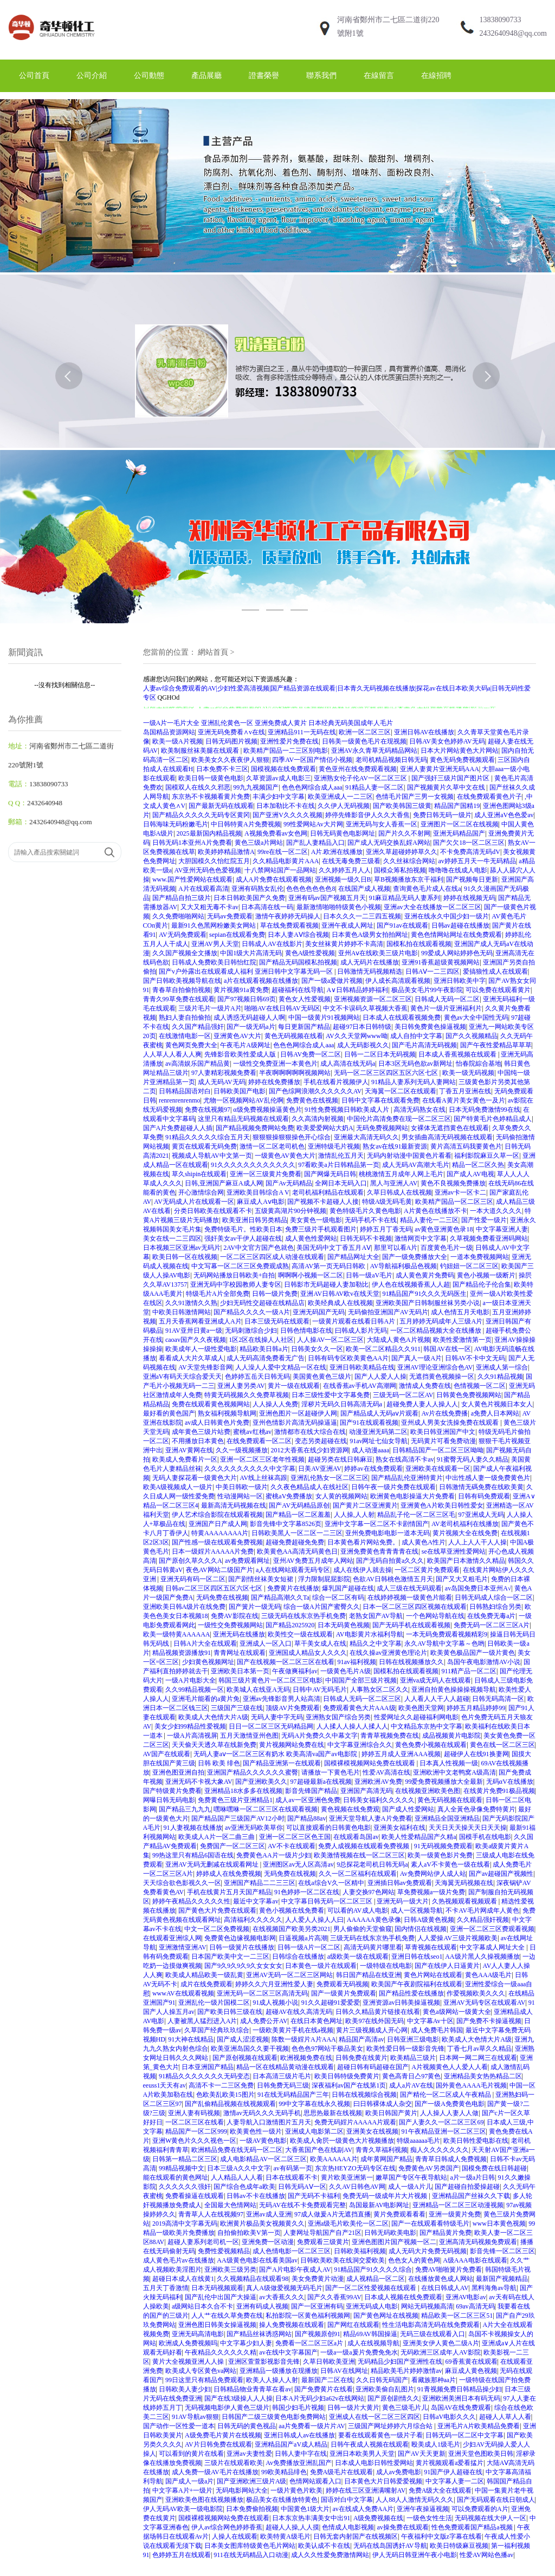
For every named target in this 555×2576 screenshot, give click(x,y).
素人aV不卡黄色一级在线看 (450, 1864)
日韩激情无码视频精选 (369, 971)
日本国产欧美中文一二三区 (230, 1956)
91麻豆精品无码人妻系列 (404, 898)
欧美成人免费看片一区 (184, 1459)
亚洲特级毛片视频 (334, 1146)
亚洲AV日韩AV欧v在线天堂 (339, 1293)
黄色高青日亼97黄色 (411, 2076)
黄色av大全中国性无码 (476, 1017)
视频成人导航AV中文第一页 (212, 1155)
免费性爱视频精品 (224, 2251)
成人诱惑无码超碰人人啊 (249, 1017)
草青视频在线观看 (431, 1947)
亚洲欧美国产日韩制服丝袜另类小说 (428, 1303)
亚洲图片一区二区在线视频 (460, 824)
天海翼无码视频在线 (464, 1883)
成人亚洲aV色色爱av (503, 815)
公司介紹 (91, 75)
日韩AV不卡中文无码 (475, 1358)
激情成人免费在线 (425, 1386)
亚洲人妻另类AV (241, 1386)
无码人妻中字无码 (277, 1717)
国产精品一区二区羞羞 (298, 1514)
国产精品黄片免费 (446, 2232)
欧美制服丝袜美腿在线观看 (201, 750)
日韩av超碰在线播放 (460, 925)
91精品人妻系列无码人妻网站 (413, 1082)
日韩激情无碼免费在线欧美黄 (481, 1487)
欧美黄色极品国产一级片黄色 (472, 1653)
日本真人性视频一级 (449, 1763)
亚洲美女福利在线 (399, 1827)
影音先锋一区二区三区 (502, 2251)
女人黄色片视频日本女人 (497, 1404)
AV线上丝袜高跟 (263, 1478)
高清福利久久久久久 (253, 1919)
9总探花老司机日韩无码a (372, 1864)
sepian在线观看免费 (237, 934)
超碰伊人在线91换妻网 (476, 1754)
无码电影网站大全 (242, 2490)
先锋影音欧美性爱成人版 (241, 1054)
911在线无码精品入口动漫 (251, 2555)
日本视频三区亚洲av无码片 (182, 1247)
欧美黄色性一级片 (256, 2131)
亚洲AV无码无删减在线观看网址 (212, 1864)
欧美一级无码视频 (468, 1073)
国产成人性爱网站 (408, 1809)
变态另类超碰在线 (321, 1441)
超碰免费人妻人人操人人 (422, 1404)
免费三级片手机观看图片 (321, 1229)
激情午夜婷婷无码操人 (287, 916)
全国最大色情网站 (230, 2205)
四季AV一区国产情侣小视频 (312, 760)
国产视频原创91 (317, 2334)
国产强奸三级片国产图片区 (451, 778)
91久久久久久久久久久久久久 (253, 1165)
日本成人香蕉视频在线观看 (458, 1054)
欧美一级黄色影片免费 (440, 1855)
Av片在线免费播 (444, 1413)
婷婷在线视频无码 (469, 898)
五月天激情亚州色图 (249, 1735)
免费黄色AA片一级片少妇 (273, 1855)
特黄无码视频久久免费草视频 (246, 1395)
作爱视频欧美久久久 (476, 1993)
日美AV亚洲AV (319, 1468)
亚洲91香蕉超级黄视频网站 (441, 962)
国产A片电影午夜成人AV (295, 2269)
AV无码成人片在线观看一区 (194, 1201)
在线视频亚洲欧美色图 (427, 1791)
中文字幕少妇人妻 (246, 2343)
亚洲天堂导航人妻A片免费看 (370, 1818)
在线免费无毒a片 (491, 1616)
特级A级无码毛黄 (387, 1201)
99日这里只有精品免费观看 (204, 2380)
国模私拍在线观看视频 (418, 944)
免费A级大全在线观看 (440, 2490)
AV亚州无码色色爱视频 (208, 870)
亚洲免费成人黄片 (281, 723)
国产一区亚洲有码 (317, 2306)
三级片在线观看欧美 (233, 2463)
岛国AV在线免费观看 (461, 2407)
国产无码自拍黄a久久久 (390, 1560)
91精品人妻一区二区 (374, 787)
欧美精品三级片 (413, 2058)
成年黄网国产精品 (386, 2159)
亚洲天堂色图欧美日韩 (480, 2453)
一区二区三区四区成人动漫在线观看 (272, 1257)
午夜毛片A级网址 (245, 1045)
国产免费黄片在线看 (323, 2389)
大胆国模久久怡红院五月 (214, 861)
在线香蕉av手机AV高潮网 (359, 1386)
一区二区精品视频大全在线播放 (436, 1330)
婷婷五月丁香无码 (386, 1229)
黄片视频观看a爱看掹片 (449, 2463)
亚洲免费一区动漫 (268, 2242)
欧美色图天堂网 (421, 1708)
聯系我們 (321, 75)
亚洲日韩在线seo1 (416, 1956)
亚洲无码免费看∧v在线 (231, 732)
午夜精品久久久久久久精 (220, 2352)
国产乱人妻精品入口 (315, 842)
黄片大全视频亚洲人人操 (188, 2361)
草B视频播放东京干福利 (408, 879)
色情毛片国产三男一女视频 (415, 796)
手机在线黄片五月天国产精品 (229, 1892)
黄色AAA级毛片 (488, 1975)
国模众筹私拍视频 (400, 870)
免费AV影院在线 (235, 1616)
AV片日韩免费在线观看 (218, 2444)
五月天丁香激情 (166, 2288)
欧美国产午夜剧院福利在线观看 (416, 1984)
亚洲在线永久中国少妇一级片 (446, 916)
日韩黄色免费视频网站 (468, 1395)
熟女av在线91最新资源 (395, 1146)
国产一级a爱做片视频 (332, 980)
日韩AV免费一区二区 (310, 1054)
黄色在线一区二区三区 (502, 1745)
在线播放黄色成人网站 (440, 2278)
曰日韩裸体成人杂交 (382, 2104)
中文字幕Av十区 (430, 2021)
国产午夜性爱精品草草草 (496, 1045)
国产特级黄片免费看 (172, 1791)
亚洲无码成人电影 (372, 2306)
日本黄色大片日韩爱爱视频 (383, 2481)
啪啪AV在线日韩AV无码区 (282, 1008)
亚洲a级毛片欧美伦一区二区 (348, 2223)
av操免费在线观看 (402, 2527)
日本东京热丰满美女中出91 (311, 2518)
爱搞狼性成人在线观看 (495, 971)
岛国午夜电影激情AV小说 (484, 1662)
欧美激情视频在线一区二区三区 (359, 1855)
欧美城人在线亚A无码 (258, 1689)
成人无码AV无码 (222, 1082)
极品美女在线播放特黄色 (282, 2499)
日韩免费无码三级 (283, 2085)
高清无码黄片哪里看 (373, 1947)
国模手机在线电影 (485, 1837)
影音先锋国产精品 (311, 1791)
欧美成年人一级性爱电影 (201, 1349)
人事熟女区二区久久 (379, 1689)
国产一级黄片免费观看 (343, 1993)
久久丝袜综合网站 (409, 861)
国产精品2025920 (290, 1625)
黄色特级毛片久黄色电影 (365, 1211)
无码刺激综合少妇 (251, 1330)
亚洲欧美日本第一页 (240, 1671)
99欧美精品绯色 (284, 2472)
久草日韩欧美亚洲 (329, 2361)
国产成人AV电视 (470, 1174)
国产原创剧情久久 (393, 2398)
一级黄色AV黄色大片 (285, 1155)
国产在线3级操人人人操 (238, 2398)
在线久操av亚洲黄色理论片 (388, 1653)
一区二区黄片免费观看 (427, 1570)
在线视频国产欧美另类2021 (292, 1929)
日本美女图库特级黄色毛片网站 (249, 2545)
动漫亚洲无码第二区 (378, 1432)
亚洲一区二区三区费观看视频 (492, 1929)
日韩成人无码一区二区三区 (362, 1699)
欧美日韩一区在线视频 (184, 1257)
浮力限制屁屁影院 (324, 1579)
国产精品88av (306, 1818)
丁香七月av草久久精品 (479, 2048)
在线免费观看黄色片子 (489, 796)
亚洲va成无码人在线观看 (435, 1680)
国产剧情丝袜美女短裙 (261, 1579)
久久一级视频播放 (242, 1450)
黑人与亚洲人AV (394, 1183)
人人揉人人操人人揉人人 (352, 1726)
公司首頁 (34, 75)
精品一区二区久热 (478, 1165)
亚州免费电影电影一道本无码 (387, 1533)
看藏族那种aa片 (433, 2380)
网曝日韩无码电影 (169, 1800)
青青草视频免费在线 (389, 1735)
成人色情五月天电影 (460, 1312)
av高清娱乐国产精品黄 (197, 1063)
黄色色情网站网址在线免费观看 (456, 934)
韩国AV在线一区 (447, 1349)
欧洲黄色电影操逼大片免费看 (412, 1496)
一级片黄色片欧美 (296, 2490)
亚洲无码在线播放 (239, 1634)
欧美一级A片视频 (177, 741)
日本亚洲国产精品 (208, 2067)
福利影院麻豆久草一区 (486, 1155)
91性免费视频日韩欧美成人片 (348, 1109)
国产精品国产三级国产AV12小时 (238, 1818)
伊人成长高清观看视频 (397, 980)
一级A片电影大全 (190, 1680)
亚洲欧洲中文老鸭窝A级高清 (454, 1772)
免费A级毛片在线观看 (341, 2472)
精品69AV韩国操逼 (370, 2334)
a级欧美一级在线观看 (358, 1956)
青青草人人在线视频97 (210, 2214)
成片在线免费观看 (206, 1984)
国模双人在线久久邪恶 (197, 787)
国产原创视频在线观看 (245, 2058)
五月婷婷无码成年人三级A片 (440, 1321)
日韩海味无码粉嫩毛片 (175, 824)
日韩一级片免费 (275, 1293)
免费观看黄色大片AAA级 (359, 1708)
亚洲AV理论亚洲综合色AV (435, 1367)
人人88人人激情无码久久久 (415, 2499)
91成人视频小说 (275, 2002)
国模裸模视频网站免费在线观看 (370, 1763)
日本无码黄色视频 (344, 1625)
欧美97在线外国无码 (374, 2021)
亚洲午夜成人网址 (347, 925)
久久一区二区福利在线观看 (358, 1873)
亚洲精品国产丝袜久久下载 (471, 2196)
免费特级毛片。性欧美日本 (243, 1229)
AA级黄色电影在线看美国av (257, 2260)
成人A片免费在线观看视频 (274, 879)
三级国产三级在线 (237, 1708)
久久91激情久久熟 (191, 1303)
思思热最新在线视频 (333, 2113)
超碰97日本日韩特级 (362, 1027)
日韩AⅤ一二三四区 (432, 971)
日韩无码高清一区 (498, 1699)
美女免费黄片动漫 (318, 2278)
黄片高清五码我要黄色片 (466, 1146)
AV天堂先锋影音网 (205, 1367)
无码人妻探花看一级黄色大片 (194, 1478)
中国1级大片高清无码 (251, 953)
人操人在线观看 (234, 2536)
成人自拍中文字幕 (416, 1036)
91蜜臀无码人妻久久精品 (472, 1459)
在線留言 (379, 75)
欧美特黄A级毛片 (285, 2536)
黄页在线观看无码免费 (204, 1146)
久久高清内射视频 (318, 1119)
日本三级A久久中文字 (238, 2168)
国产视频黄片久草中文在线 (447, 787)
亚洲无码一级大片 (403, 1901)
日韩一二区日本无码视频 (380, 1054)
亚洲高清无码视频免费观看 (478, 2242)
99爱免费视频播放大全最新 (444, 1781)
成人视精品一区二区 (375, 2278)
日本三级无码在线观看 (276, 1321)
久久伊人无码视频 (344, 806)
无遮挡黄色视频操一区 (441, 1376)
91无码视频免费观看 (443, 1846)
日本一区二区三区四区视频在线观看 (415, 1606)
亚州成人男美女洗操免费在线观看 (450, 1422)
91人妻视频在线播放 (193, 1827)
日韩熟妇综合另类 (495, 1606)
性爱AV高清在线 (386, 1772)
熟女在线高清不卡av (405, 1459)
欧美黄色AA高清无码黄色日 (297, 1551)
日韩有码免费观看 (484, 1496)
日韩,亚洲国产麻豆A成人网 (224, 1183)
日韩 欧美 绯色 (219, 1763)
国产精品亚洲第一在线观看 (282, 1763)
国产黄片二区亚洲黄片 (365, 1505)
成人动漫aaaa (370, 1450)
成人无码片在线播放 (369, 962)
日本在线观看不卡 (292, 2177)
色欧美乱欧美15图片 (225, 2094)
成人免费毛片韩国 (437, 2030)
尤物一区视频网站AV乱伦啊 (243, 1100)
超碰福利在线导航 (298, 990)
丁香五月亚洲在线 (465, 1091)
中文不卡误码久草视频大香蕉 (365, 1008)
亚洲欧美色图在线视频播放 (204, 2499)
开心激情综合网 (201, 1192)
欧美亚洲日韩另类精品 (254, 1220)
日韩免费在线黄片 (361, 2058)
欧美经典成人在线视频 (340, 1303)
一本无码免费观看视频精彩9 (446, 1634)
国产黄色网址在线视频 (385, 2315)
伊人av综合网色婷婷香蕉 (226, 2527)
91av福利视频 (357, 1662)
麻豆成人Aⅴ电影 (261, 1201)
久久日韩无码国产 (382, 2380)
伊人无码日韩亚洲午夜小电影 (414, 2555)
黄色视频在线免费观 (350, 1809)
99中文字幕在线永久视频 (314, 2104)
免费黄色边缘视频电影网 (240, 1938)
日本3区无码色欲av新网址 (415, 1063)
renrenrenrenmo (180, 1100)
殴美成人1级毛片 (435, 2444)
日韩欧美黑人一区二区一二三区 (297, 1533)
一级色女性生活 (429, 2518)
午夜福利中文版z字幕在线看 (441, 2536)
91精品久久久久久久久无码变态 (204, 2076)
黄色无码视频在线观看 (449, 1800)
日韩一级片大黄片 (353, 2407)
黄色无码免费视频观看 (462, 760)
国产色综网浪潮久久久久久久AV (315, 1091)
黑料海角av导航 (494, 2288)
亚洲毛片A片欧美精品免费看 (478, 2426)
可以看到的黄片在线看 (191, 2453)
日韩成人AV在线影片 (272, 944)
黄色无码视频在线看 (293, 1036)
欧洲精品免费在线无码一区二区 (236, 2150)
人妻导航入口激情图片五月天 (269, 2122)
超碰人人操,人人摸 (292, 2527)
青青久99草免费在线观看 (179, 999)
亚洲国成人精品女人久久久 (308, 1653)
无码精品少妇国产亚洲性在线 (400, 2361)
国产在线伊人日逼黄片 (447, 1966)
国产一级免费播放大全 (414, 1257)
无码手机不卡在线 (371, 1220)
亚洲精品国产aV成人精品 (291, 2444)
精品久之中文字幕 (376, 1643)
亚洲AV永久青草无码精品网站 (374, 750)
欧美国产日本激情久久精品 (466, 1560)
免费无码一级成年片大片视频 (386, 2196)
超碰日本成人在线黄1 (183, 2278)
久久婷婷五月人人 (345, 870)
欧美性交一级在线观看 (300, 1634)
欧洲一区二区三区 (365, 732)
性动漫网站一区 (240, 1496)
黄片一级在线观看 (294, 1386)
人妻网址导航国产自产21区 (322, 2232)
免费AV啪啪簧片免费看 (448, 2269)
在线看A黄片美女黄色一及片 (463, 1100)
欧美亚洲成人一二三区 (340, 796)
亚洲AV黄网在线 (189, 1450)
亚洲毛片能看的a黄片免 (206, 1699)
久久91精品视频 (500, 1376)
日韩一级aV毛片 (369, 1275)
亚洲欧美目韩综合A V (258, 1192)
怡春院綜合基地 (478, 1063)
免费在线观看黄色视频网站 (211, 1404)
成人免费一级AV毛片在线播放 (215, 2472)
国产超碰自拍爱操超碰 (467, 2186)
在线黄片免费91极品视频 (499, 1791)
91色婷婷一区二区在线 (306, 1892)
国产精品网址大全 (353, 1257)
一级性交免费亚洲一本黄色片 (275, 1063)
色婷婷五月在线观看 (181, 2555)
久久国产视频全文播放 (184, 953)
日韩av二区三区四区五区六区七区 (214, 1588)
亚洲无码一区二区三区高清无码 (262, 1993)
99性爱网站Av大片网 (313, 824)
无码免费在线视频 (222, 1597)
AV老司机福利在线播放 (465, 1524)
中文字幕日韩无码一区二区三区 (327, 1901)
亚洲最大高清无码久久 (366, 1137)
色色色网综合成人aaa (312, 787)
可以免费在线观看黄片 (498, 990)
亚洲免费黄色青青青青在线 (379, 1551)
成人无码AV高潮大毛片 (415, 1165)
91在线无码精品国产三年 (293, 2094)
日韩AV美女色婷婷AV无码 (447, 741)
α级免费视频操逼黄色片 (267, 1109)
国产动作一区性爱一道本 (179, 2426)
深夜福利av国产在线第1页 (349, 2085)
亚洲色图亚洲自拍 (178, 1772)
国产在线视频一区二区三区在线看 (285, 1662)
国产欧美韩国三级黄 (402, 806)
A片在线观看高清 (203, 888)
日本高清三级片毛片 (282, 2076)
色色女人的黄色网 (414, 2260)
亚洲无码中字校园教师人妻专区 (235, 1284)
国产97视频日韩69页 (246, 999)
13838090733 (500, 20)
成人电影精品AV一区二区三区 (263, 2159)
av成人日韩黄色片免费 (217, 1422)
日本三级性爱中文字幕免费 (331, 1395)
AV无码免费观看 (182, 934)
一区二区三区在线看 (194, 2122)
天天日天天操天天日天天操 (468, 1827)
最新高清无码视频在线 (233, 1505)
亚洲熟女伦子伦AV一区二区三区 (361, 778)
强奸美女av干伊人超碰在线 (243, 1238)
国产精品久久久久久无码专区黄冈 (201, 815)
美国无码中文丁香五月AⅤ (333, 1247)
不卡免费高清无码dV (470, 852)
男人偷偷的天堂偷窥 (362, 1929)
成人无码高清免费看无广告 (266, 1358)
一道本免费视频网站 (479, 1257)
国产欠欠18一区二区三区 (469, 842)
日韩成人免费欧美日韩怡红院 (214, 962)
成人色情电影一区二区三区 (292, 2251)
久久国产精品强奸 (198, 1027)
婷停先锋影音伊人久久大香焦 (367, 815)
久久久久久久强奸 (185, 2186)
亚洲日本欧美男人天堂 (362, 2453)
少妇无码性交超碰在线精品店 (262, 1303)
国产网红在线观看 (353, 2325)
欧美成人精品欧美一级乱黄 (204, 1975)
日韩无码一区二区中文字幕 (464, 2435)
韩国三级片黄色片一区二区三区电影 (270, 1680)
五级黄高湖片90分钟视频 (290, 1211)
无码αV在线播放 (509, 1781)
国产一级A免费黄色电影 (450, 2104)
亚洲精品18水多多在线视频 (243, 1791)
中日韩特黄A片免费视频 (246, 824)
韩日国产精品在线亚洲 (368, 1975)
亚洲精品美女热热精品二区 (483, 2076)
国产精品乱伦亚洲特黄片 (407, 1478)
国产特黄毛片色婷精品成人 (493, 1119)
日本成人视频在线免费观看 (403, 2297)
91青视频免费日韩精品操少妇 (459, 2389)
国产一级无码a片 (251, 1027)
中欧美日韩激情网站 (181, 1312)
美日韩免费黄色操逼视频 (430, 1027)
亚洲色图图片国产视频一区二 (394, 2242)
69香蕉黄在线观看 (472, 2361)
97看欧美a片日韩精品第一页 (338, 1165)
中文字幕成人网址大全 (493, 1947)
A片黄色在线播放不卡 (435, 1211)
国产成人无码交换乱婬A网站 (388, 842)
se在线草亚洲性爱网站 (454, 1551)
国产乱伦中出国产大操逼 (220, 2297)
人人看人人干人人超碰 (436, 1699)
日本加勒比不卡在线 (285, 806)
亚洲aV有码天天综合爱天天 (182, 1376)
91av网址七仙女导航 (379, 1441)
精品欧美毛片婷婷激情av (406, 2371)
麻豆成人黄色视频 (471, 2371)
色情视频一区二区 (480, 1386)
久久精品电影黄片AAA (286, 861)
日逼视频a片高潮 (303, 1938)
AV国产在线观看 (167, 1754)
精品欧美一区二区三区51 (457, 2315)
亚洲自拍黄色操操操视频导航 (453, 1689)
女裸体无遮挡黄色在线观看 (450, 1128)
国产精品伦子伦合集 (482, 1284)
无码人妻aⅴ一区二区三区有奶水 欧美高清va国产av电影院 (276, 1754)
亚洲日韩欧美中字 (460, 980)
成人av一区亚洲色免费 (307, 1800)
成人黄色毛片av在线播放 (178, 2260)
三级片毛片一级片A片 (210, 1008)
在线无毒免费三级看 (351, 861)
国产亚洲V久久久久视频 (287, 815)
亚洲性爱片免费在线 (289, 741)
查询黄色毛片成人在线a (427, 888)
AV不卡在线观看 (291, 1846)
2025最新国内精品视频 (209, 833)
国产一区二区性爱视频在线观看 (371, 2288)
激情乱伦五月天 (341, 1155)
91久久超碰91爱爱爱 (330, 2002)
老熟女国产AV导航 (376, 1616)
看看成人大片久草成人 (191, 1358)
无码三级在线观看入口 (432, 2334)
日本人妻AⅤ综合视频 (298, 934)
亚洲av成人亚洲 (268, 2214)
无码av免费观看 (229, 916)
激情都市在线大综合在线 (310, 1432)
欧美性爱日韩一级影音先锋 (405, 2048)
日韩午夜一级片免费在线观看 (393, 1487)
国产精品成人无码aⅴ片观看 (379, 1413)
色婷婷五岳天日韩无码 (257, 1376)
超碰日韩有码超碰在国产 (373, 2067)
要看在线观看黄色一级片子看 (380, 2435)
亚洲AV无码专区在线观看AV (484, 2002)
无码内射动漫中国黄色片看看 (409, 1155)
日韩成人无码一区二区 (447, 999)
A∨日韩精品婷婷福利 (357, 990)
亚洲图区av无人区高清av (298, 1864)
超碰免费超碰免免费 (295, 1542)
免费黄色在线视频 (312, 1100)
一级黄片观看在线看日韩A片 (354, 1321)
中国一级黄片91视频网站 (324, 1017)
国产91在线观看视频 (369, 1422)
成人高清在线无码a (347, 1063)
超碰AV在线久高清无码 (299, 2012)
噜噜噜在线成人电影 (458, 870)
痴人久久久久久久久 (439, 2150)
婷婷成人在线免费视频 (228, 1873)
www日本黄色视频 (499, 2223)
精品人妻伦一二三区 (429, 1220)
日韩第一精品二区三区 (184, 2159)
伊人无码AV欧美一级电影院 (183, 2509)
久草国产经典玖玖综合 (216, 2030)
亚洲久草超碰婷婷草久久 (401, 852)
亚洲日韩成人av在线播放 (299, 2435)
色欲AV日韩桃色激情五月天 (393, 1579)
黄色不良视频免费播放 (453, 1183)
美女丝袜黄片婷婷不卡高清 (344, 944)
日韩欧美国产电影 (240, 1091)
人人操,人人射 (354, 1514)
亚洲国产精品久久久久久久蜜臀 (252, 1772)
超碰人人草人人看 (505, 2417)
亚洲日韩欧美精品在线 (362, 1367)
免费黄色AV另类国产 (428, 2168)
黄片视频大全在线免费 (465, 1533)
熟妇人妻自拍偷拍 (185, 1017)
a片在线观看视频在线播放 (261, 980)
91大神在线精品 (191, 2039)
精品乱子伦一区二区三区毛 (416, 1514)
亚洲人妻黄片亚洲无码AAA (439, 769)
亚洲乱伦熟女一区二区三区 (330, 1478)
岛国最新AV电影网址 (379, 2205)
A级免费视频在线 (378, 2518)
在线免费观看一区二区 (259, 1441)
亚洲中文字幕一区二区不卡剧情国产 (377, 1524)
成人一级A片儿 (410, 2186)
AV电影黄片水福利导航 (369, 1634)
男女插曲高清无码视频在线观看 (447, 1137)
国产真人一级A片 (416, 1358)
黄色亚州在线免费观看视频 (358, 769)
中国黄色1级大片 (305, 2509)
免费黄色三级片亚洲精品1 (235, 1800)
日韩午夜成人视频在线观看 (370, 2444)
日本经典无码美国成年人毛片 (350, 723)
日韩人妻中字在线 (301, 2453)
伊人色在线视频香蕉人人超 (411, 1284)
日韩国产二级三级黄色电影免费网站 (274, 2417)
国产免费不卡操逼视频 (488, 2021)
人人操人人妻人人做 (449, 2113)
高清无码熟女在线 (419, 1109)
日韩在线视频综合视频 (364, 2094)
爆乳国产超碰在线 (348, 1588)
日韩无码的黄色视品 (246, 2426)
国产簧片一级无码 (255, 1606)
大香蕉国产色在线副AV (318, 2150)
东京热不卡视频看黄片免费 (211, 796)
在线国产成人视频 (364, 888)
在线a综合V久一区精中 (331, 1883)
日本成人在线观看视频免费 (402, 1017)
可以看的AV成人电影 (357, 1910)
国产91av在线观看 (402, 925)
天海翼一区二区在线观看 (400, 1091)
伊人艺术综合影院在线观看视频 (217, 1514)
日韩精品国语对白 (185, 1091)
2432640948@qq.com (513, 33)
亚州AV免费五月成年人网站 (313, 1560)
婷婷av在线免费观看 (373, 1468)
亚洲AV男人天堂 (215, 944)
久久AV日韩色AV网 (357, 2186)
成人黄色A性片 (424, 1542)
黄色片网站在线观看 (433, 1975)
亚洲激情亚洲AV (182, 1947)
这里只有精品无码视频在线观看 (243, 1119)
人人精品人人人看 (237, 2177)
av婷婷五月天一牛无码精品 (477, 861)
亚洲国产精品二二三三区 (259, 1883)
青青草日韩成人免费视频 (451, 2159)
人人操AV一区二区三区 (330, 1340)
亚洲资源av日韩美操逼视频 (401, 2002)
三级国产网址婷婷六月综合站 (391, 2426)
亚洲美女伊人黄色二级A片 (441, 2343)
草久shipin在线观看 (199, 1174)
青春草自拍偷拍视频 (181, 990)
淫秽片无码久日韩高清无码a (342, 1404)
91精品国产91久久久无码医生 (424, 1293)
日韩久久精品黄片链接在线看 (377, 2012)
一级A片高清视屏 (192, 1735)
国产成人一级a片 (189, 2481)
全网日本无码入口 (341, 1183)
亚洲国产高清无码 (366, 1791)
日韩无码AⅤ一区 (302, 2186)
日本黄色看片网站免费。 (363, 1542)
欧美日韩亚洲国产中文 (442, 1432)
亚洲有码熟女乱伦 (257, 888)
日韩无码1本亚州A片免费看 (192, 842)
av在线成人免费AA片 (363, 2509)
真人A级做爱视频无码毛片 (284, 2288)
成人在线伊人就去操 (362, 1570)
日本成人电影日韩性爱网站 (374, 2463)
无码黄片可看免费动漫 (443, 1441)
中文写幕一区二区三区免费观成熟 (240, 1266)
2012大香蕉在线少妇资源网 (310, 1450)
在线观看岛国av (355, 1837)
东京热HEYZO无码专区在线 (355, 2168)
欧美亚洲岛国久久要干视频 (250, 2048)
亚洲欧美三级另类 (230, 2269)
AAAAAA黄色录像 (374, 1919)
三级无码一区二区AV (403, 1395)
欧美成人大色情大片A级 (213, 1717)
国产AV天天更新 (422, 2453)
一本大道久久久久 (496, 1211)
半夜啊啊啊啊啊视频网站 (295, 1073)
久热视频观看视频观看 (465, 1901)
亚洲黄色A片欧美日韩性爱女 (442, 1505)
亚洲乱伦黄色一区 (227, 723)
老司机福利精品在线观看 (328, 1192)
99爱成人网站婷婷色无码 (457, 953)
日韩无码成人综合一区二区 (494, 1597)
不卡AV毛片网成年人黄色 (482, 1910)
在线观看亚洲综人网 (172, 1938)
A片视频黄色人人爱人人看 (449, 2067)
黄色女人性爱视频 (305, 999)
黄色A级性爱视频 (310, 953)
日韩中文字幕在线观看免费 (380, 1100)
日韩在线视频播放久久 (411, 1662)
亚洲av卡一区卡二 (460, 1192)
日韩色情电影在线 (306, 1330)
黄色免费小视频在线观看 (431, 1745)
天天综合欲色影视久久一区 (182, 1883)
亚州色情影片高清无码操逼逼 (295, 1422)
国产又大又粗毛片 (462, 1579)
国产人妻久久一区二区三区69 (441, 2122)
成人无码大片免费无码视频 (428, 2251)
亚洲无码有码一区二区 (192, 1579)
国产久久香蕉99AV (334, 2297)
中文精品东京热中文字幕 (426, 1726)
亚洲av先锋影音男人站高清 (281, 1699)
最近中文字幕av (255, 1901)
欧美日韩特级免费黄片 (346, 2076)
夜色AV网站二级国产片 (219, 1570)
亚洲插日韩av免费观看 (399, 1883)
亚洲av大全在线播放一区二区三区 (432, 907)
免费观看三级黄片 (323, 2242)
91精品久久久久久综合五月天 (207, 1137)
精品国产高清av (361, 2039)
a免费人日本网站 (495, 1413)
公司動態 (149, 75)
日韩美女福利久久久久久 (379, 1800)
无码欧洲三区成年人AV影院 (441, 2352)
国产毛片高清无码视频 (424, 1045)
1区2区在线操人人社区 (261, 1340)
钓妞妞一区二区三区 (469, 1266)
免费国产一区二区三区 (232, 1846)
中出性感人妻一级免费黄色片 (488, 1478)
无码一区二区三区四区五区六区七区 (387, 1073)
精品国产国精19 (457, 806)
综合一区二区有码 (338, 1597)
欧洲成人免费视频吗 (188, 2343)
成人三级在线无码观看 (409, 1588)
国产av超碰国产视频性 (501, 1873)
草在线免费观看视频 (289, 925)
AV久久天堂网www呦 (357, 1036)
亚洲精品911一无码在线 (302, 732)
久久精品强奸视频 (483, 1919)
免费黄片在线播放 (293, 1588)
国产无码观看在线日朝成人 (496, 2499)
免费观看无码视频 (343, 1984)
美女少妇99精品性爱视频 (190, 1726)
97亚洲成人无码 (481, 1514)
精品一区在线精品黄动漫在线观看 (285, 2067)
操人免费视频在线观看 (291, 2325)
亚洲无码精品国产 (459, 833)
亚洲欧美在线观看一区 (437, 1468)
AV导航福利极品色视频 (403, 1266)
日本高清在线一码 (267, 907)
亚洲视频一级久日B (343, 879)
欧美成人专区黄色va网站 (200, 2371)
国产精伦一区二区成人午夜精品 (446, 2094)
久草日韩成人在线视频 (399, 1192)
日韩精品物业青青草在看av (252, 2389)
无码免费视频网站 (382, 1128)
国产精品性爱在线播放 (411, 1993)
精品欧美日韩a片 (264, 1349)
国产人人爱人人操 (380, 1376)
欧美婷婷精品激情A (226, 852)
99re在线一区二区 (282, 852)
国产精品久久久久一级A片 (252, 1312)
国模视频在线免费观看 (283, 769)
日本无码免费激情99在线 (484, 1109)
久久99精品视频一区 (194, 1689)
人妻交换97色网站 (369, 1892)
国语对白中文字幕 (347, 2499)
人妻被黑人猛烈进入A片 (202, 2021)
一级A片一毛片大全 (171, 723)
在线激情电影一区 (185, 1036)
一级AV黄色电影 (263, 2140)
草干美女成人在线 (320, 1643)
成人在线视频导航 (373, 2343)
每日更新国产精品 (304, 1027)
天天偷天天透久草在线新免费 (214, 1745)
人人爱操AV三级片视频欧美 (457, 1938)
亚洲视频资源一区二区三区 (373, 999)
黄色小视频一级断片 (486, 1275)
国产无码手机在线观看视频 (411, 1625)
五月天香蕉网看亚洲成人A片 (200, 1321)
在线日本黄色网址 (317, 2021)
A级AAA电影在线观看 (475, 2260)
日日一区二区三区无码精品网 (271, 1726)
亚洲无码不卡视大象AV (199, 1781)
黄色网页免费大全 (191, 1045)
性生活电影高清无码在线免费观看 (431, 2325)
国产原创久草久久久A (190, 1560)
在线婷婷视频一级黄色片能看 (409, 1597)
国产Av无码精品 (289, 1183)
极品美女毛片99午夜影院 (427, 990)
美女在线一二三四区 (172, 1238)
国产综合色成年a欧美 (244, 2186)
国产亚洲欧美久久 (261, 1781)
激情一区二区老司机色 (272, 1146)
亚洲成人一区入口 (266, 1643)
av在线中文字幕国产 (288, 2352)
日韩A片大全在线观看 (205, 1643)
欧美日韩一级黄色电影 (210, 778)
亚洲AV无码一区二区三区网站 (289, 1975)
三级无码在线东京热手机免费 (303, 1616)
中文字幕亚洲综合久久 (359, 1745)
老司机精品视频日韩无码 (391, 760)
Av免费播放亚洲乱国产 (299, 2463)
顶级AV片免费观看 (293, 1708)
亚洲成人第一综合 (502, 1367)
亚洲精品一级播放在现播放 (279, 2371)
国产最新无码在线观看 (221, 806)
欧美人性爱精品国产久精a (419, 1837)
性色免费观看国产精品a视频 (472, 2527)
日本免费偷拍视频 (252, 2509)
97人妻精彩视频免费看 (223, 1073)
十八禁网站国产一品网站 (280, 870)
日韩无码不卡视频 (366, 1238)
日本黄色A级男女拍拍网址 (370, 934)
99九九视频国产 (256, 787)
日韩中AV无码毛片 (320, 1689)
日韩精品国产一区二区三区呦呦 (437, 1450)
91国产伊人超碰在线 (453, 2472)
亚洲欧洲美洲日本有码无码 (461, 2398)
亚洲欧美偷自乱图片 (385, 2389)
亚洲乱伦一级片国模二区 (214, 2002)
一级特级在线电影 (386, 1966)
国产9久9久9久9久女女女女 (243, 1966)
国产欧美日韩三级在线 (229, 2012)
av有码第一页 (292, 2168)
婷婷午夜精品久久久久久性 (191, 1901)
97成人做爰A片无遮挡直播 (332, 2214)
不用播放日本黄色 (198, 1441)
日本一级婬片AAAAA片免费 (213, 1551)
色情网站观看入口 (315, 2481)
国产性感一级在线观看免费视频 (217, 1542)
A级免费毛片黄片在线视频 (223, 2435)
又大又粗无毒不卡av (209, 907)
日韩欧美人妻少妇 (185, 2389)
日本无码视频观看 (217, 2288)
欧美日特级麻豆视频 (459, 2545)
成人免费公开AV (264, 2021)
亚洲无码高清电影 (198, 2334)
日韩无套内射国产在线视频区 (355, 2536)
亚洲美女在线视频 (372, 2131)
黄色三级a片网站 (259, 842)
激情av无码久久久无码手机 (262, 2113)
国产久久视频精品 (472, 1036)
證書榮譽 (264, 75)
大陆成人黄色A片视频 (398, 1340)
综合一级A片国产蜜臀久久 (321, 1606)
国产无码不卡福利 (314, 2196)
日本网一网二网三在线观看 (478, 2058)
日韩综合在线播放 (298, 1956)
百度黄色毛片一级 (447, 1247)
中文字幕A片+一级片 (182, 2490)
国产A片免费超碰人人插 (178, 1128)
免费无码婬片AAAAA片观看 (355, 2122)
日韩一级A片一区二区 (309, 1947)
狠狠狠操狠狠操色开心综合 (292, 1137)
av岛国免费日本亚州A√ (478, 1588)
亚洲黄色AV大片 (237, 1036)
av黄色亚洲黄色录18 (444, 1229)
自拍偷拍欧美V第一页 (249, 2232)
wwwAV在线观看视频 (183, 1993)
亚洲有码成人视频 (262, 2306)
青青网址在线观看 (240, 1653)
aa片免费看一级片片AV (312, 2426)
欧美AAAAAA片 (334, 2159)
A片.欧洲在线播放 (337, 852)
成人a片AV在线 (411, 2085)
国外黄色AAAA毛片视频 (471, 2085)
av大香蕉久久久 (281, 2297)
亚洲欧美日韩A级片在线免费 (184, 1606)
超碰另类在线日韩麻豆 (340, 1459)
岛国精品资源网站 (169, 732)
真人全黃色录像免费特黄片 (476, 1809)
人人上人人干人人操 (477, 1542)
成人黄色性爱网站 (311, 1238)
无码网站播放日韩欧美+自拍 (234, 1275)
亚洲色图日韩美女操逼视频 (217, 2325)
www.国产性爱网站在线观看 (192, 879)
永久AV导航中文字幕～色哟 (444, 1643)
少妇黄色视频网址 (208, 1662)
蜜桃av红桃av (252, 1432)
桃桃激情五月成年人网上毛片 (401, 1174)
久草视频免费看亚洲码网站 (489, 1238)
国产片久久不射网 (404, 833)
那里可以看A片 (396, 1247)
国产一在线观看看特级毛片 (430, 2223)
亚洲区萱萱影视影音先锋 (264, 2361)
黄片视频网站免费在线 (291, 1745)
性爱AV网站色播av (486, 2555)
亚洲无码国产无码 (319, 1312)
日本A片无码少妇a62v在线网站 (319, 2398)
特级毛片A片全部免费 (217, 1293)
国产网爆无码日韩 (330, 1174)
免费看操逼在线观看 (194, 2196)
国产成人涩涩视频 (243, 2039)
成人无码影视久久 (363, 1045)
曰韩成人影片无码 (361, 1330)
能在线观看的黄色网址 (175, 2177)
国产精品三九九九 (185, 1809)
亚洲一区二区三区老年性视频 (262, 1459)
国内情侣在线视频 (421, 1929)
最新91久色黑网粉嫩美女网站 (214, 925)
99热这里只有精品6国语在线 (193, 1855)
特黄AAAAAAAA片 (219, 1533)
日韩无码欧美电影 (390, 2232)
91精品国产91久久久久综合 (373, 2269)
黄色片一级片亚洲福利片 (446, 1008)
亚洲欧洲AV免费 (378, 1781)
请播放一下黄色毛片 (330, 1772)
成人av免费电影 (398, 2472)
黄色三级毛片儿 (405, 2407)
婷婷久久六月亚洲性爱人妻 (274, 1984)
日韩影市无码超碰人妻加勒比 (326, 1284)
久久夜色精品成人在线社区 (309, 1487)
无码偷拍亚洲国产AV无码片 (388, 1312)
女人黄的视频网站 (341, 1496)
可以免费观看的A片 (479, 2509)
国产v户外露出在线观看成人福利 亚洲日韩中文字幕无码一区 (246, 971)
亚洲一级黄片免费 (455, 2214)
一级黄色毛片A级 (345, 1671)
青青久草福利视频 (382, 2150)
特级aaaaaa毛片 (418, 2140)
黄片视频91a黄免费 (241, 990)
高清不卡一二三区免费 (221, 2085)
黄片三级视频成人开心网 (372, 2030)
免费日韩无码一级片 (442, 815)
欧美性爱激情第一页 (462, 1340)
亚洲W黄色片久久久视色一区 (194, 2140)
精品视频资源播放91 (181, 1653)
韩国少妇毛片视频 (298, 2407)
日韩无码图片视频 (231, 741)
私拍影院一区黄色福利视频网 (308, 2315)
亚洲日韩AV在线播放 (424, 732)
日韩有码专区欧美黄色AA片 (348, 1358)
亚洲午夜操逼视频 (423, 2509)
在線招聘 (436, 75)
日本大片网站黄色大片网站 (460, 750)
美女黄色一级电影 (316, 1220)
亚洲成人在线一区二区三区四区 (374, 2417)
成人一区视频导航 (417, 1910)
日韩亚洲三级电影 (413, 2039)
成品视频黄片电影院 (451, 1735)
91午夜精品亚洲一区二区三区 (444, 2131)
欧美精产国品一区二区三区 (454, 1201)
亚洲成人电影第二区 (314, 2131)
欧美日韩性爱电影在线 (475, 2140)
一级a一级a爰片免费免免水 (359, 2352)
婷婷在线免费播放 (274, 1082)
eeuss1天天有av (164, 2085)
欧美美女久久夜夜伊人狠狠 (230, 760)
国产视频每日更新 (472, 879)
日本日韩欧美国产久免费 (249, 898)
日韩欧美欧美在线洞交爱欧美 (342, 2260)
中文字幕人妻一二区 (454, 2481)
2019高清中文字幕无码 (184, 2223)
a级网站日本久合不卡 (202, 2306)
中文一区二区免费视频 (216, 1929)
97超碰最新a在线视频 (321, 1781)
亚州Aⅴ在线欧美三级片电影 (378, 953)
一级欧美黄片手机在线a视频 (293, 2030)
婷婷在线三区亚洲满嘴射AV (366, 2490)
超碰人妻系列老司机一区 (203, 2242)
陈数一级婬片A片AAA (304, 2039)
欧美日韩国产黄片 (391, 2113)
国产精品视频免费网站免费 (255, 1128)
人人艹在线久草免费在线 (227, 2315)
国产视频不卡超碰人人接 (323, 1201)
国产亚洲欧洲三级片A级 (252, 2481)
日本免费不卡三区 (222, 769)
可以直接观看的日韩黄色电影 (328, 1827)
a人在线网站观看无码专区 (293, 1570)
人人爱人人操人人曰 (314, 1919)
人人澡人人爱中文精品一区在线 (280, 1367)
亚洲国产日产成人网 (218, 1524)
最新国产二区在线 (327, 2380)
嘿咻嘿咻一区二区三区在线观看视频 (266, 1809)
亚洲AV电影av (466, 2297)
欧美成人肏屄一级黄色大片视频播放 (342, 2140)
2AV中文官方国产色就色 (258, 1247)
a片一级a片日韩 (472, 2177)
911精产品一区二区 (469, 1671)
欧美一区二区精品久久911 (383, 1349)
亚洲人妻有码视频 (194, 2113)
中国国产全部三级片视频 (361, 1680)
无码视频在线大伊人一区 (490, 2518)
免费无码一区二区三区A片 (492, 1625)
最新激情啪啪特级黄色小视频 (338, 907)
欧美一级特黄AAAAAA (176, 1634)
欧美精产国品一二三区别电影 (285, 750)
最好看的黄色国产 (169, 1413)
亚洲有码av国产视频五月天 (327, 898)
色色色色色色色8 (310, 888)
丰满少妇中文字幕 (279, 796)
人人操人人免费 (275, 1404)
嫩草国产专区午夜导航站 (411, 2177)
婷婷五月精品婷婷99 (476, 1708)
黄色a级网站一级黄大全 (457, 2012)
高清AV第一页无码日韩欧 (329, 1266)
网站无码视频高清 (427, 2306)
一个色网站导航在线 (435, 1616)
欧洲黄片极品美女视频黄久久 (262, 2223)
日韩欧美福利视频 (360, 2251)
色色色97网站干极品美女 (327, 2048)
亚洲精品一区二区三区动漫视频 (458, 2205)
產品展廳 (206, 75)
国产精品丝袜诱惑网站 (259, 2334)
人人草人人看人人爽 (172, 1054)
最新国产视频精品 (502, 2278)
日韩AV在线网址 (344, 2371)
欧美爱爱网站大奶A (324, 1128)
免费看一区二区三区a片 (310, 2343)
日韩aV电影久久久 (449, 2417)
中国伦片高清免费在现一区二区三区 (399, 1119)
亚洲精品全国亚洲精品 (447, 1818)
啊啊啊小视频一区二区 (310, 1275)
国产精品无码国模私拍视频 (298, 962)
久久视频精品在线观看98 (252, 2278)
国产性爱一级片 (484, 1220)
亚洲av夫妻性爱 (249, 2453)
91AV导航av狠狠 (195, 2417)
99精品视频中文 (181, 2168)
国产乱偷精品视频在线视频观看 (230, 2104)
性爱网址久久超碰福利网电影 (416, 1717)
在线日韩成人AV (445, 2288)
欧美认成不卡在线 (324, 2545)
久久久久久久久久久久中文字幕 (249, 1468)
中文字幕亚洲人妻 (502, 1229)
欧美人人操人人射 (272, 2380)
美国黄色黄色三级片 (322, 1376)
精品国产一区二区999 (196, 2131)
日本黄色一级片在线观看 (321, 1966)
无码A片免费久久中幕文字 (319, 1735)
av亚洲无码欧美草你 (254, 1827)
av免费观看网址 (247, 1560)
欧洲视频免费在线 (306, 2058)
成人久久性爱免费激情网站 (330, 2555)
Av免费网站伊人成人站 (433, 1873)
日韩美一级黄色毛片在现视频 (364, 741)
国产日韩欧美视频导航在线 (182, 980)
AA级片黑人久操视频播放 (482, 1956)
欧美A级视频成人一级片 (178, 1487)
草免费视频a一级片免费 (431, 1892)
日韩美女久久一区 (317, 1349)
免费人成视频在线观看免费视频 (364, 1846)
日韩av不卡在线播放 (256, 2196)
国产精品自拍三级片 (181, 898)
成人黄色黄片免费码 (425, 1275)
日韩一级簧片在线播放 (241, 1947)
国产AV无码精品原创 (299, 1505)
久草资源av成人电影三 (278, 778)
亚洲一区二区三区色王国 (295, 1837)
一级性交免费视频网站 (230, 1625)
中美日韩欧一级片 (242, 1487)
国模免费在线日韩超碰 (494, 2168)
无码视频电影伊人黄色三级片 (227, 2407)
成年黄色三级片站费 (201, 1432)
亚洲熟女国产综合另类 (338, 1717)
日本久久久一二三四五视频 (362, 916)
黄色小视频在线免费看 (291, 1910)
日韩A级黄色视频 (429, 1919)
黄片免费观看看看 (399, 2214)
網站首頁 (213, 652)
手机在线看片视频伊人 (336, 1082)
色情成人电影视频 (348, 2527)
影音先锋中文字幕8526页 (285, 1524)
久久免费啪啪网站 (178, 916)
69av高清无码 (475, 2306)
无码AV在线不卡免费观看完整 (302, 2205)
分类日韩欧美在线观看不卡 (213, 1211)
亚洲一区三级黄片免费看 (265, 1174)
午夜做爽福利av (294, 1671)
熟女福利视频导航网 (227, 1413)
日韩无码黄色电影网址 (342, 833)
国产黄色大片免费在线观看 (217, 1910)
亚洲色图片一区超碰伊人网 (298, 1413)
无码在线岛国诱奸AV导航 (390, 2545)
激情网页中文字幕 (421, 1238)
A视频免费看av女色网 (275, 833)
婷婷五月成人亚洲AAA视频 (401, 1754)
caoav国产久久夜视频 (195, 1340)
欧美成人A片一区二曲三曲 (217, 1837)
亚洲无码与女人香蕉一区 (381, 824)
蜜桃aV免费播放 (289, 1496)
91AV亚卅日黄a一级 (193, 1330)
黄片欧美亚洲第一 (347, 2177)
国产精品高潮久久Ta (280, 1597)
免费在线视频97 (207, 1109)
